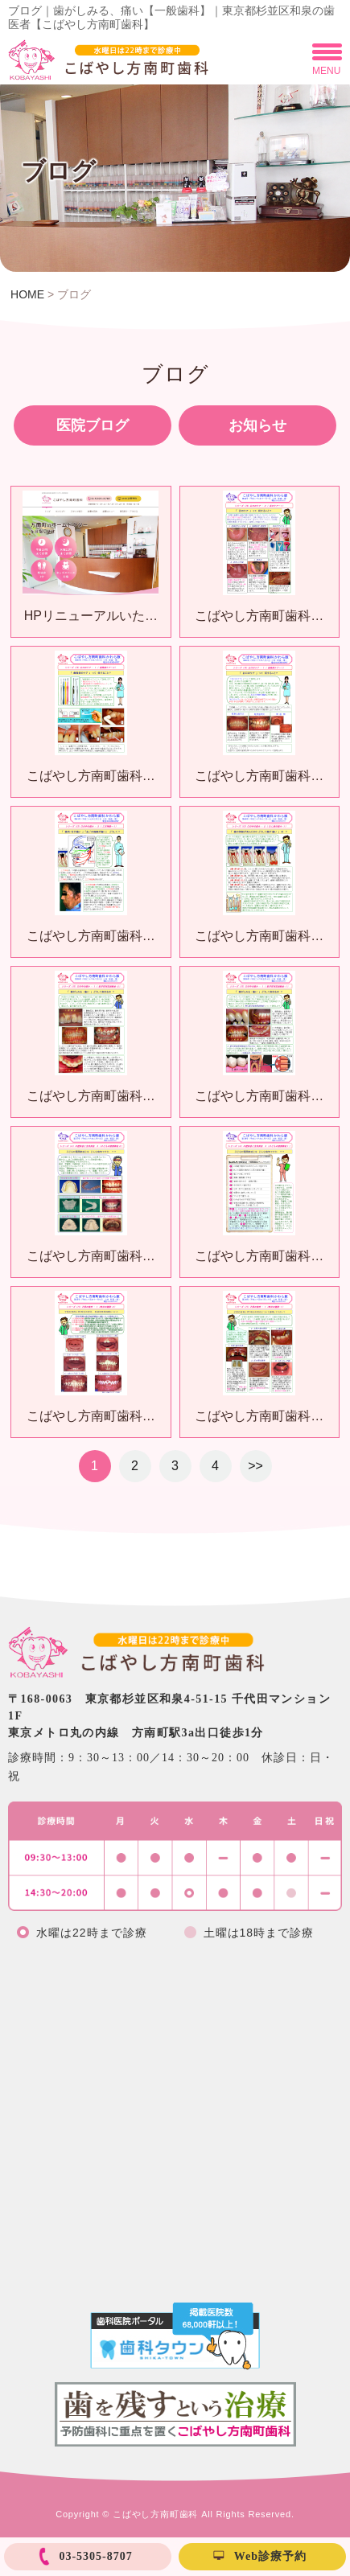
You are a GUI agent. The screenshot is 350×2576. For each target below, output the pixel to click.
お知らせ (257, 425)
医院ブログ (92, 425)
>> (255, 1466)
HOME (27, 294)
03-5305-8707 (95, 2556)
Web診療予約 (270, 2556)
